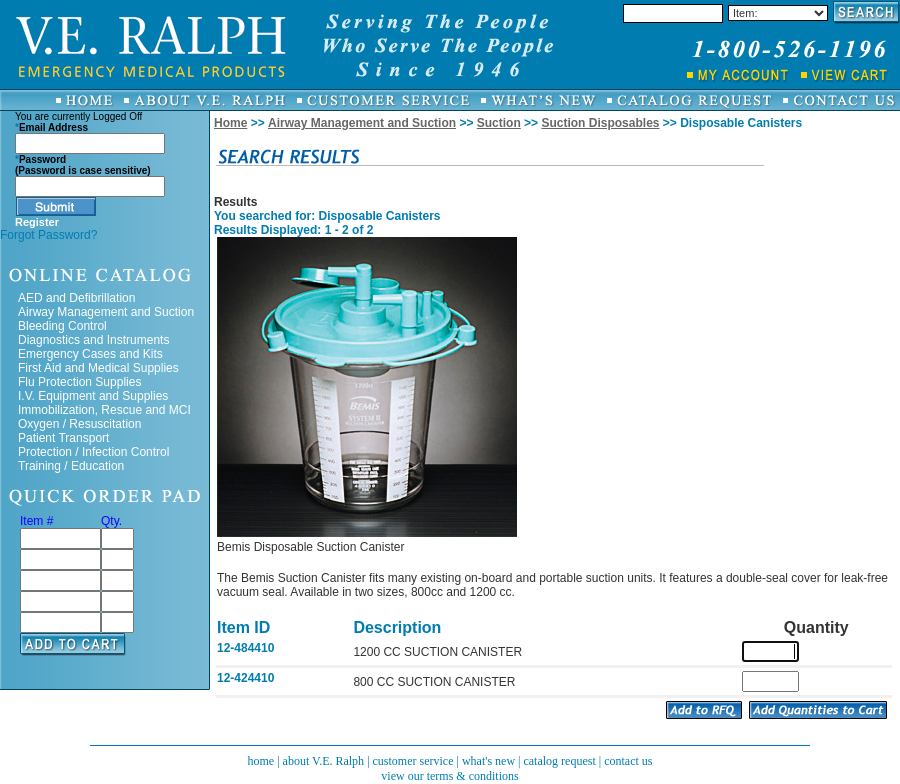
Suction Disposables (600, 123)
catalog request (559, 761)
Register (37, 222)
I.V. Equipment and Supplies (93, 396)
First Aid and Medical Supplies (98, 368)
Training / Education (71, 466)
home (260, 761)
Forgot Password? (48, 235)
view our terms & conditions (449, 776)
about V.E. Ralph (324, 761)
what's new (488, 761)
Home (230, 123)
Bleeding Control (62, 326)
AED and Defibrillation (76, 298)
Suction (499, 123)
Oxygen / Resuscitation (79, 424)
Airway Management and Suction (106, 312)
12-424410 (245, 678)
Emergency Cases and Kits (90, 354)
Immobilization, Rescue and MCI (104, 410)
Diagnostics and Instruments (93, 340)
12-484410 (245, 648)
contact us (628, 761)
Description (397, 627)
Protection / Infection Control (93, 452)
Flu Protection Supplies (79, 382)
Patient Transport (63, 438)
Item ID (243, 627)
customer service (413, 761)
